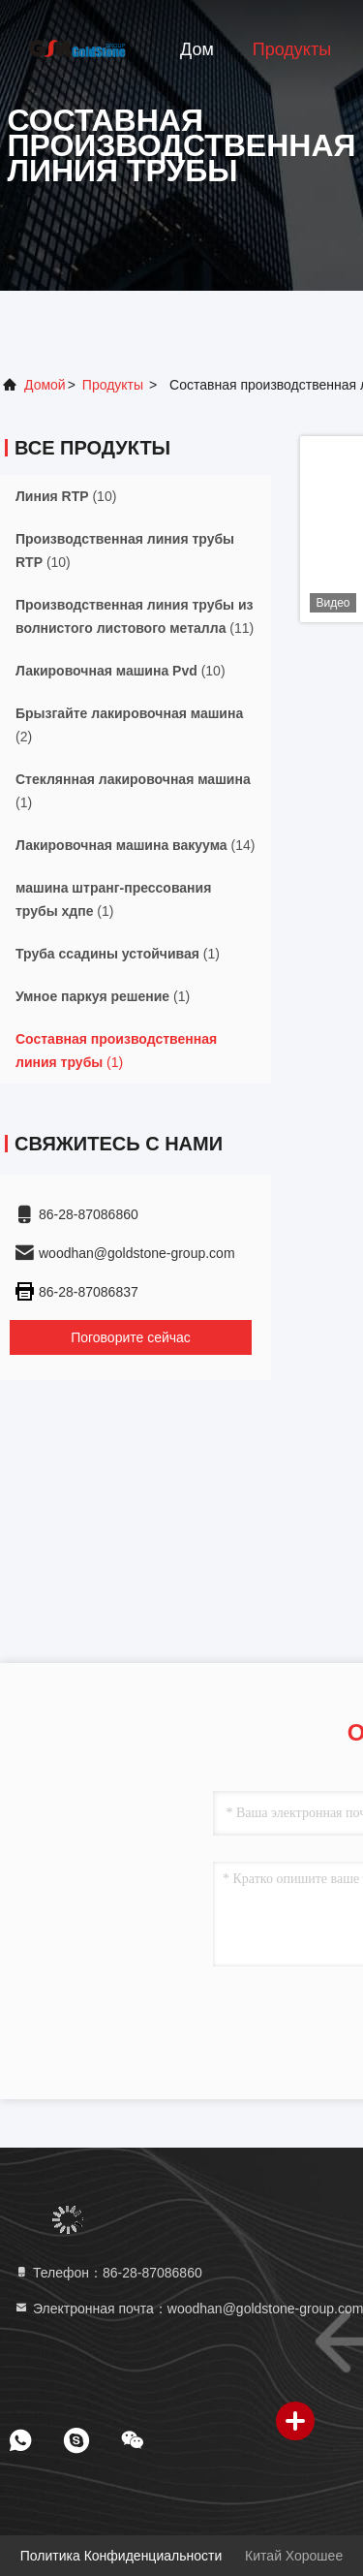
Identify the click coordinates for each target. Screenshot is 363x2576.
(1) (133, 790)
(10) (65, 496)
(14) (135, 845)
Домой (45, 385)
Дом (197, 49)
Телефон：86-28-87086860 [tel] (108, 2272)
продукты (112, 385)
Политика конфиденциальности (121, 2555)
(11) (134, 616)
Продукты (292, 49)
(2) (129, 725)
